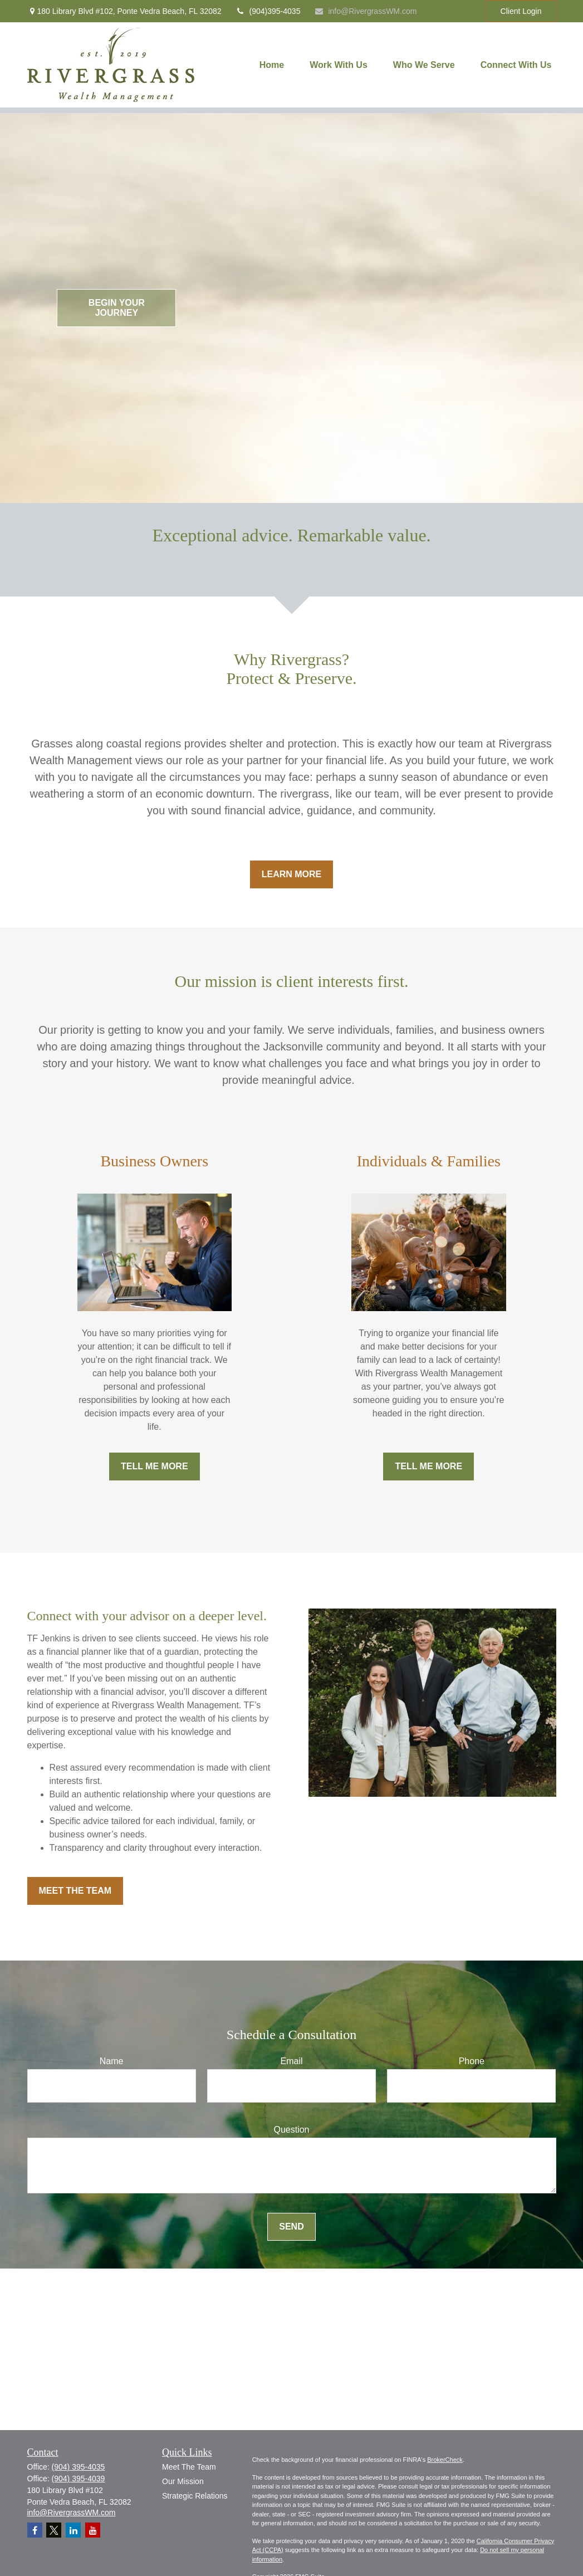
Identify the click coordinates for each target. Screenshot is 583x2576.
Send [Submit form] (291, 2226)
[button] (271, 64)
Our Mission (183, 2481)
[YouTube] (92, 2530)
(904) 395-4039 (78, 2478)
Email (291, 2061)
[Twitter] (53, 2530)
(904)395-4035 (268, 11)
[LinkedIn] (73, 2530)
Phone (471, 2061)
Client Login (521, 11)
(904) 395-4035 (78, 2466)
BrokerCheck (445, 2459)
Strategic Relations (195, 2495)
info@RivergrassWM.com (365, 11)
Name (112, 2061)
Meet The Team (189, 2466)
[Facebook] (34, 2530)
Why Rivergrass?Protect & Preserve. (291, 668)
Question (291, 2129)
